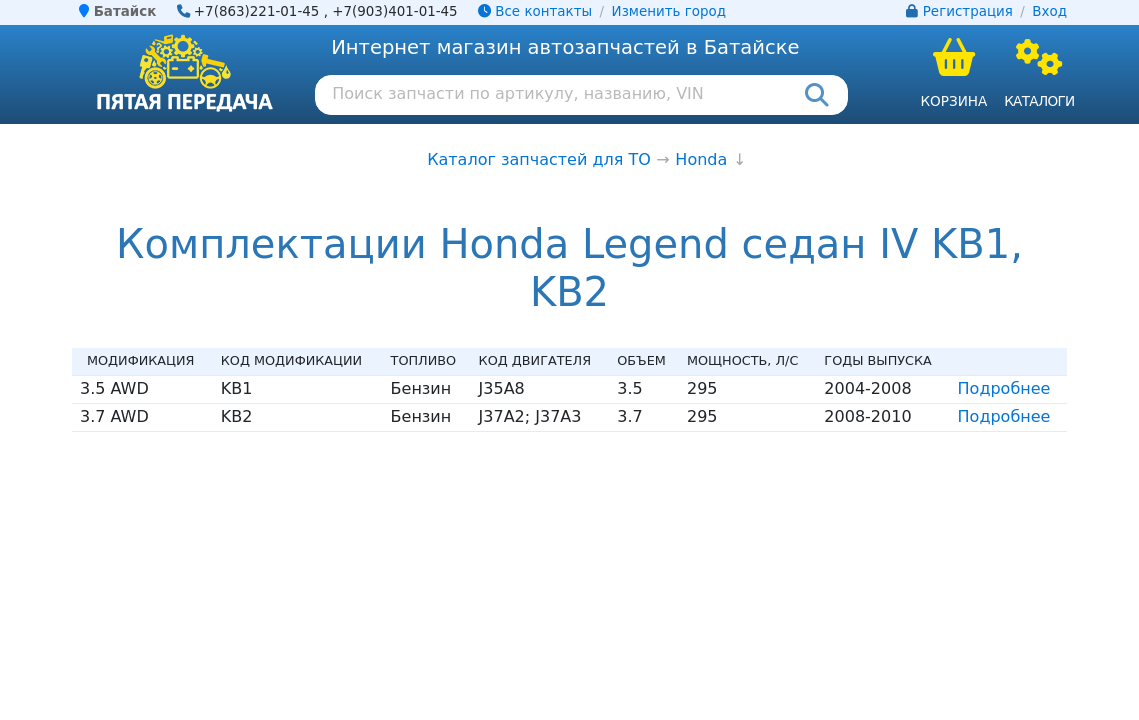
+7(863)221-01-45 (257, 11)
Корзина (953, 101)
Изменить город (669, 11)
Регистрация (968, 11)
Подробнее (1004, 388)
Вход (1049, 11)
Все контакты (535, 11)
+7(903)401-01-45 (395, 11)
